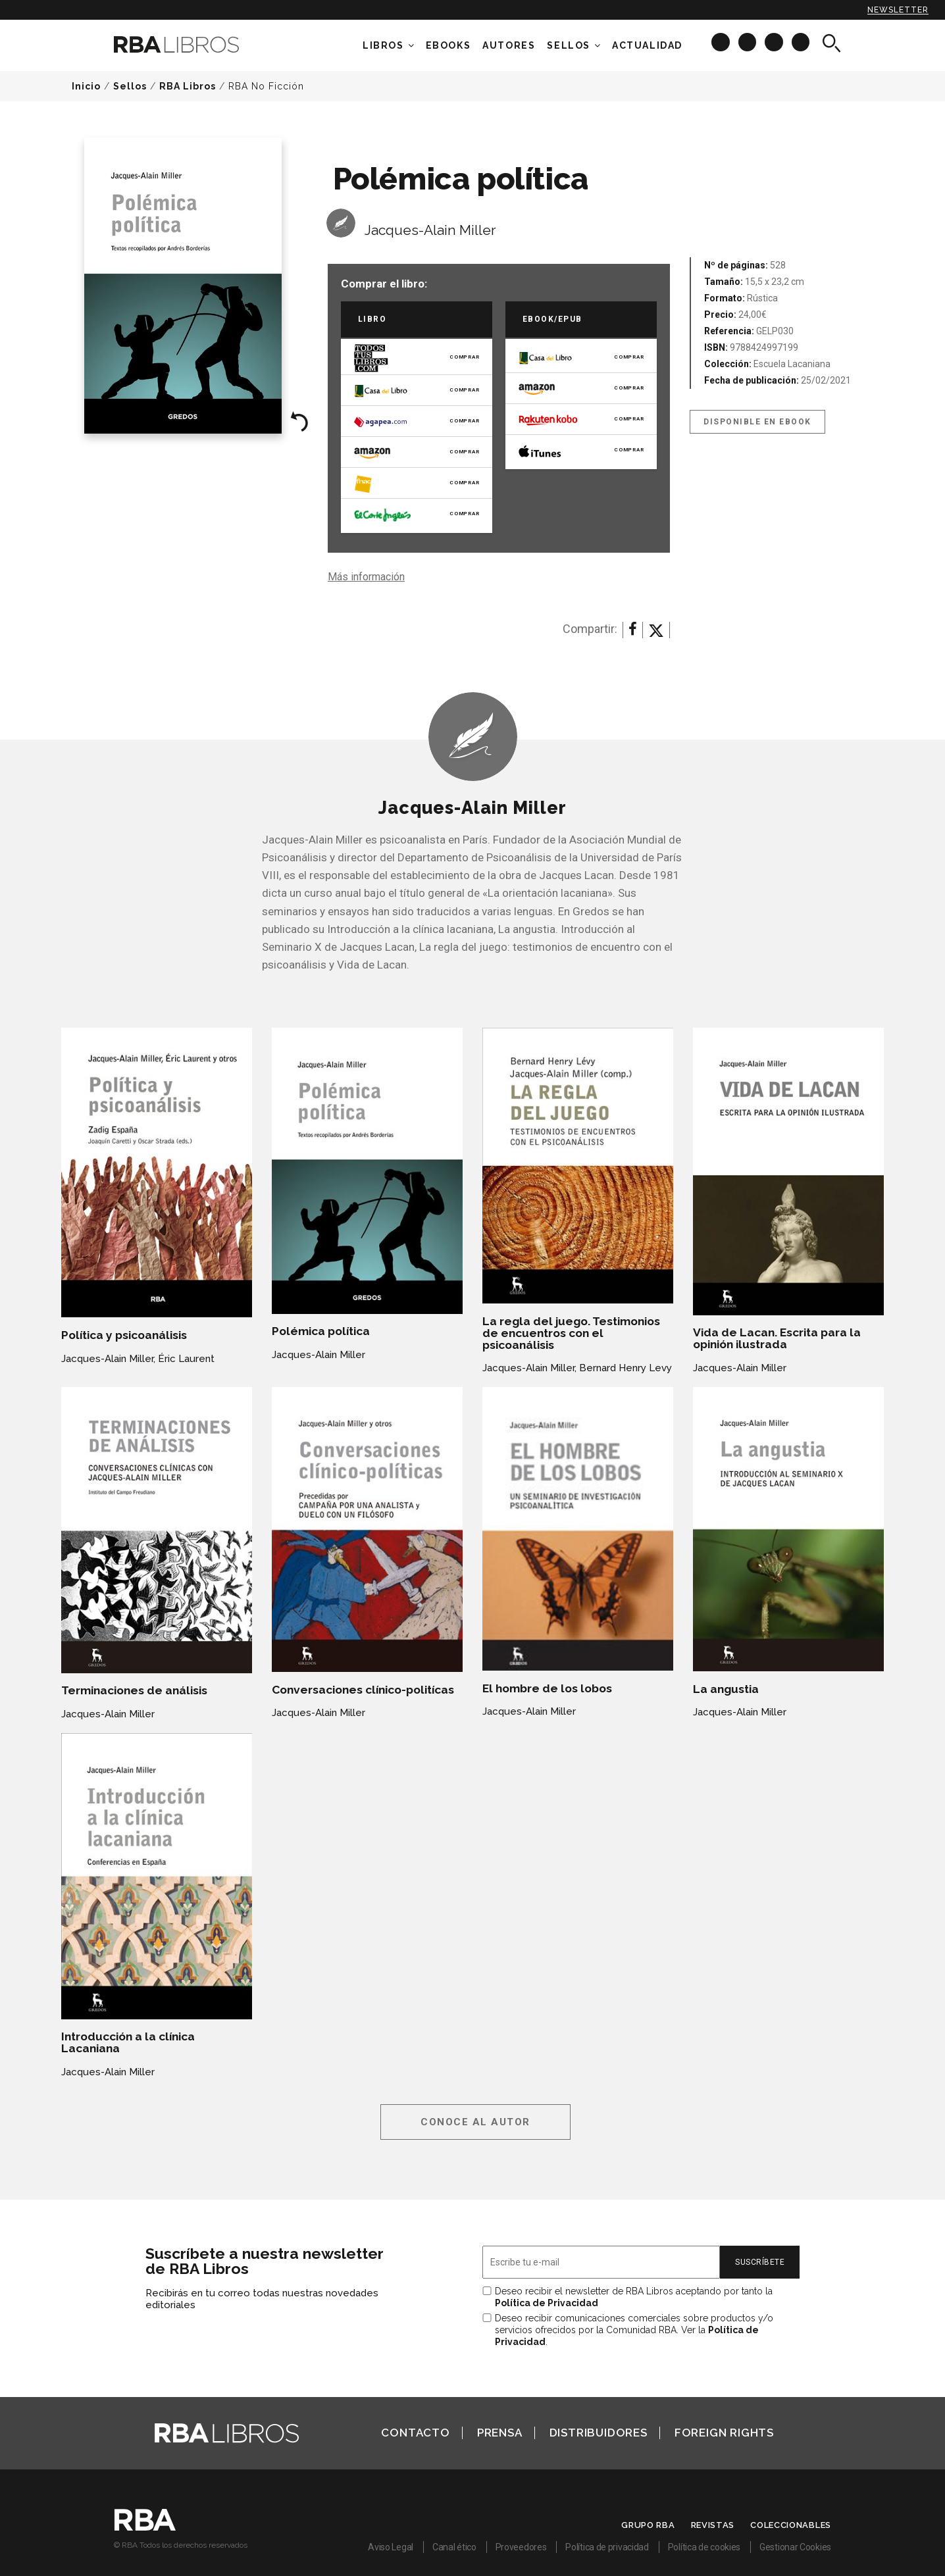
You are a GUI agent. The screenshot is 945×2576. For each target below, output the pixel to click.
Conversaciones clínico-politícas (363, 1689)
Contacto (415, 2432)
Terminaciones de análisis (134, 1690)
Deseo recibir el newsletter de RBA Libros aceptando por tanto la (634, 2297)
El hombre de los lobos (547, 1688)
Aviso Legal (390, 2547)
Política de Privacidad (546, 2303)
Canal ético (454, 2547)
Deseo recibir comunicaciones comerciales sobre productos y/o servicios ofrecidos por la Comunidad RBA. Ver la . (634, 2330)
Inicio (86, 86)
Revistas (713, 2525)
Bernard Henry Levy (625, 1368)
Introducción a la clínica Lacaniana (128, 2042)
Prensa (500, 2432)
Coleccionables (790, 2525)
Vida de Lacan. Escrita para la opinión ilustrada (777, 1338)
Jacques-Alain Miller (430, 230)
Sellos (568, 45)
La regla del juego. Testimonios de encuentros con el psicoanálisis (571, 1333)
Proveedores (521, 2547)
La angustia (726, 1689)
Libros (383, 45)
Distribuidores (598, 2432)
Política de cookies (704, 2547)
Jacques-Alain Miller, (108, 1359)
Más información (366, 576)
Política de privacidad (606, 2547)
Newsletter (898, 9)
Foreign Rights (724, 2432)
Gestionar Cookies (795, 2547)
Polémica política (321, 1331)
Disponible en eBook (757, 421)
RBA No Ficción (266, 86)
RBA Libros (187, 86)
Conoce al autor (475, 2122)
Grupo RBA (648, 2525)
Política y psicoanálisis (124, 1335)
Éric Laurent (186, 1359)
